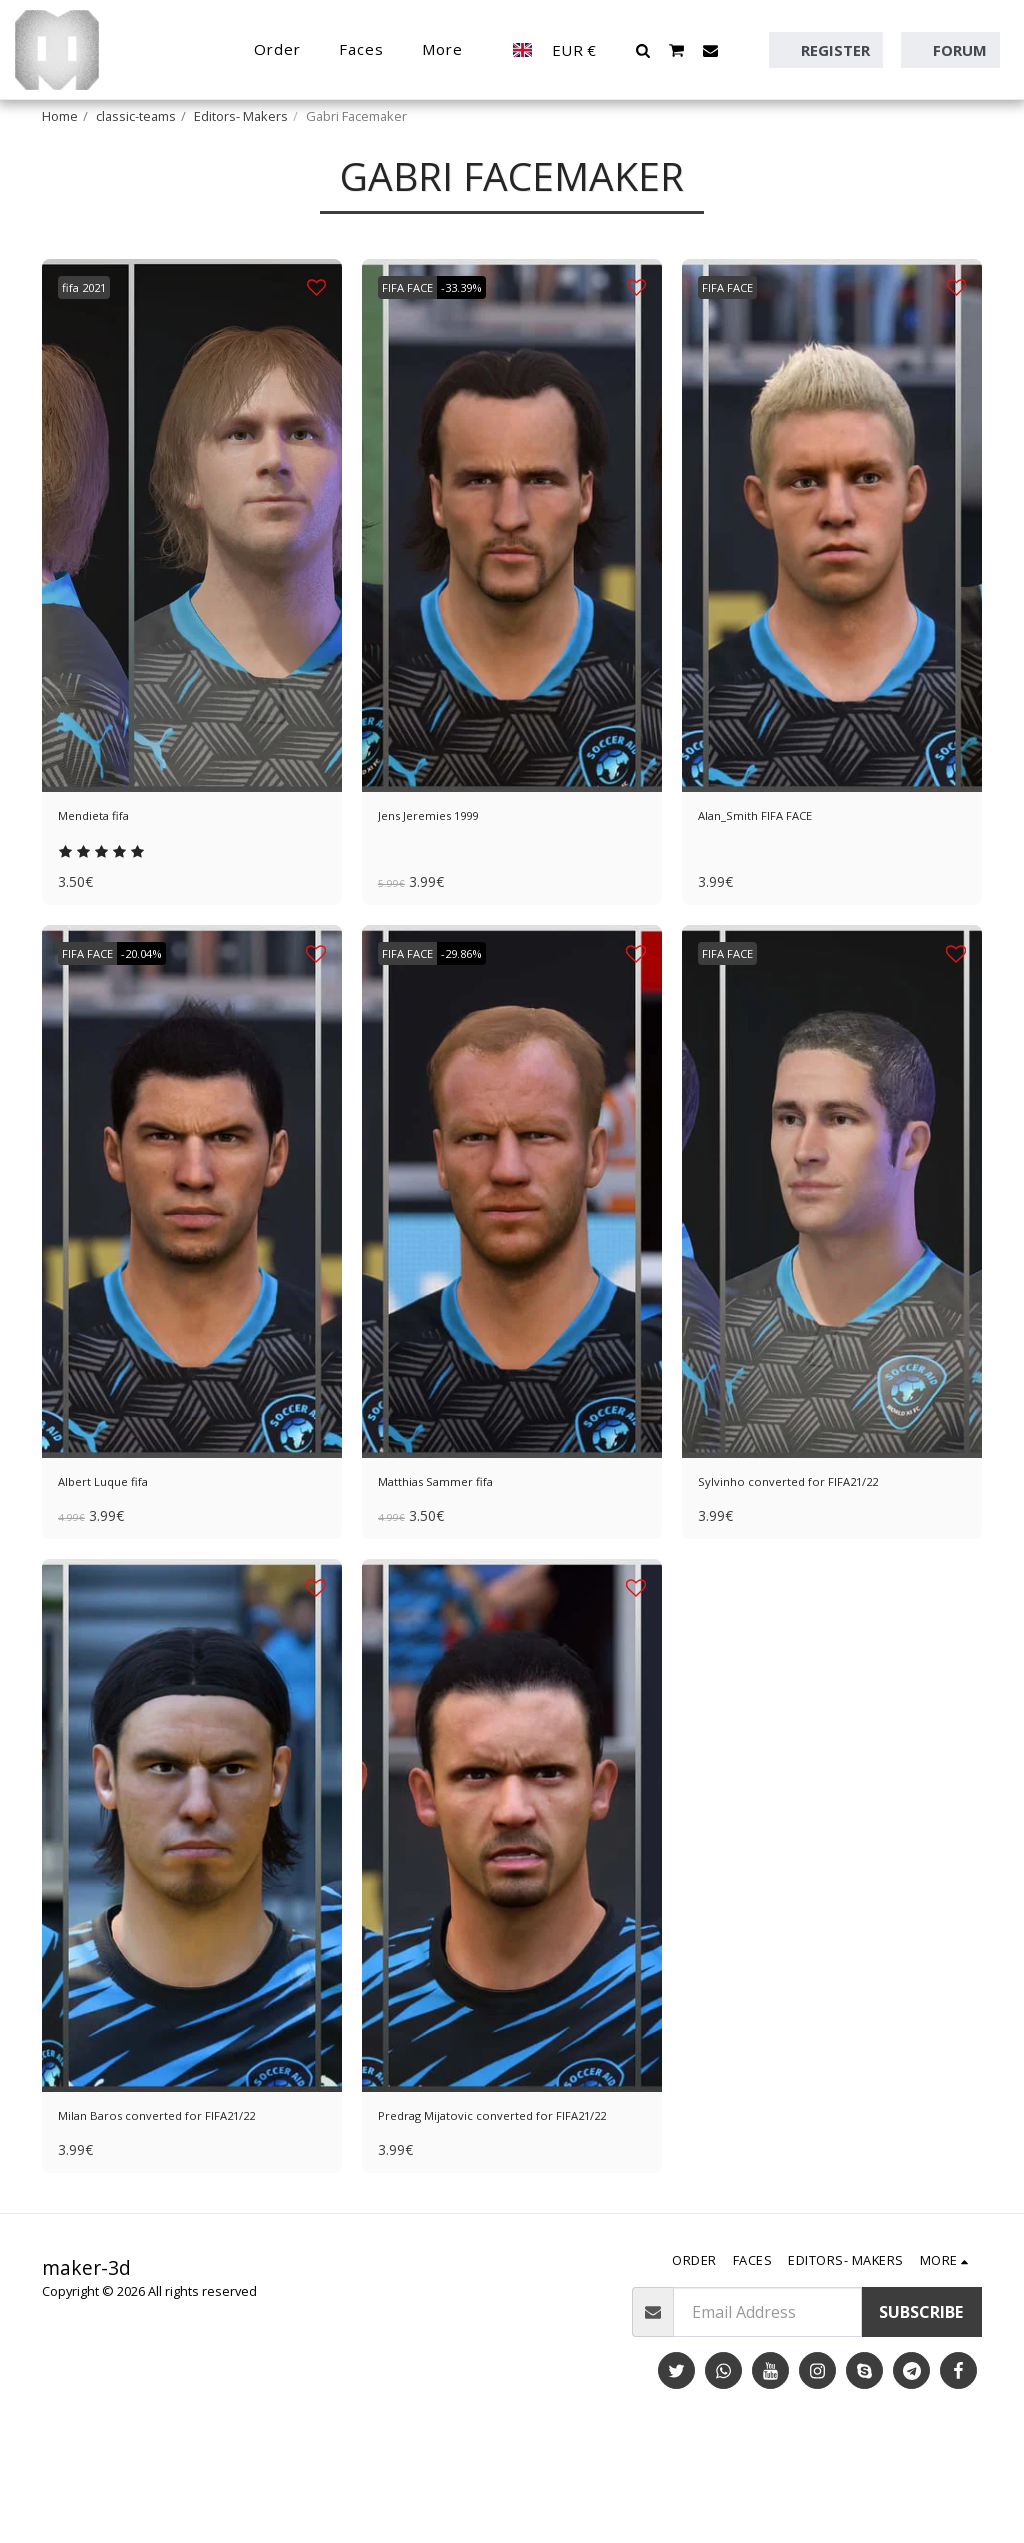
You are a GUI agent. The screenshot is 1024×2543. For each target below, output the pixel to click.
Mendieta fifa (107, 870)
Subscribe (921, 2411)
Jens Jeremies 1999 (448, 870)
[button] (643, 50)
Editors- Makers (241, 116)
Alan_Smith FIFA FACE (777, 870)
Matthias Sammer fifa (458, 1546)
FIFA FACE (413, 337)
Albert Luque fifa (120, 1546)
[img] (192, 575)
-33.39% (480, 337)
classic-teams (136, 116)
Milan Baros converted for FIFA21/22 (156, 2200)
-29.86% (480, 1013)
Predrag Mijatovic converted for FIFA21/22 (497, 2200)
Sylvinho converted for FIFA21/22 (821, 1546)
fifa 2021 (91, 337)
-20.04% (160, 1013)
